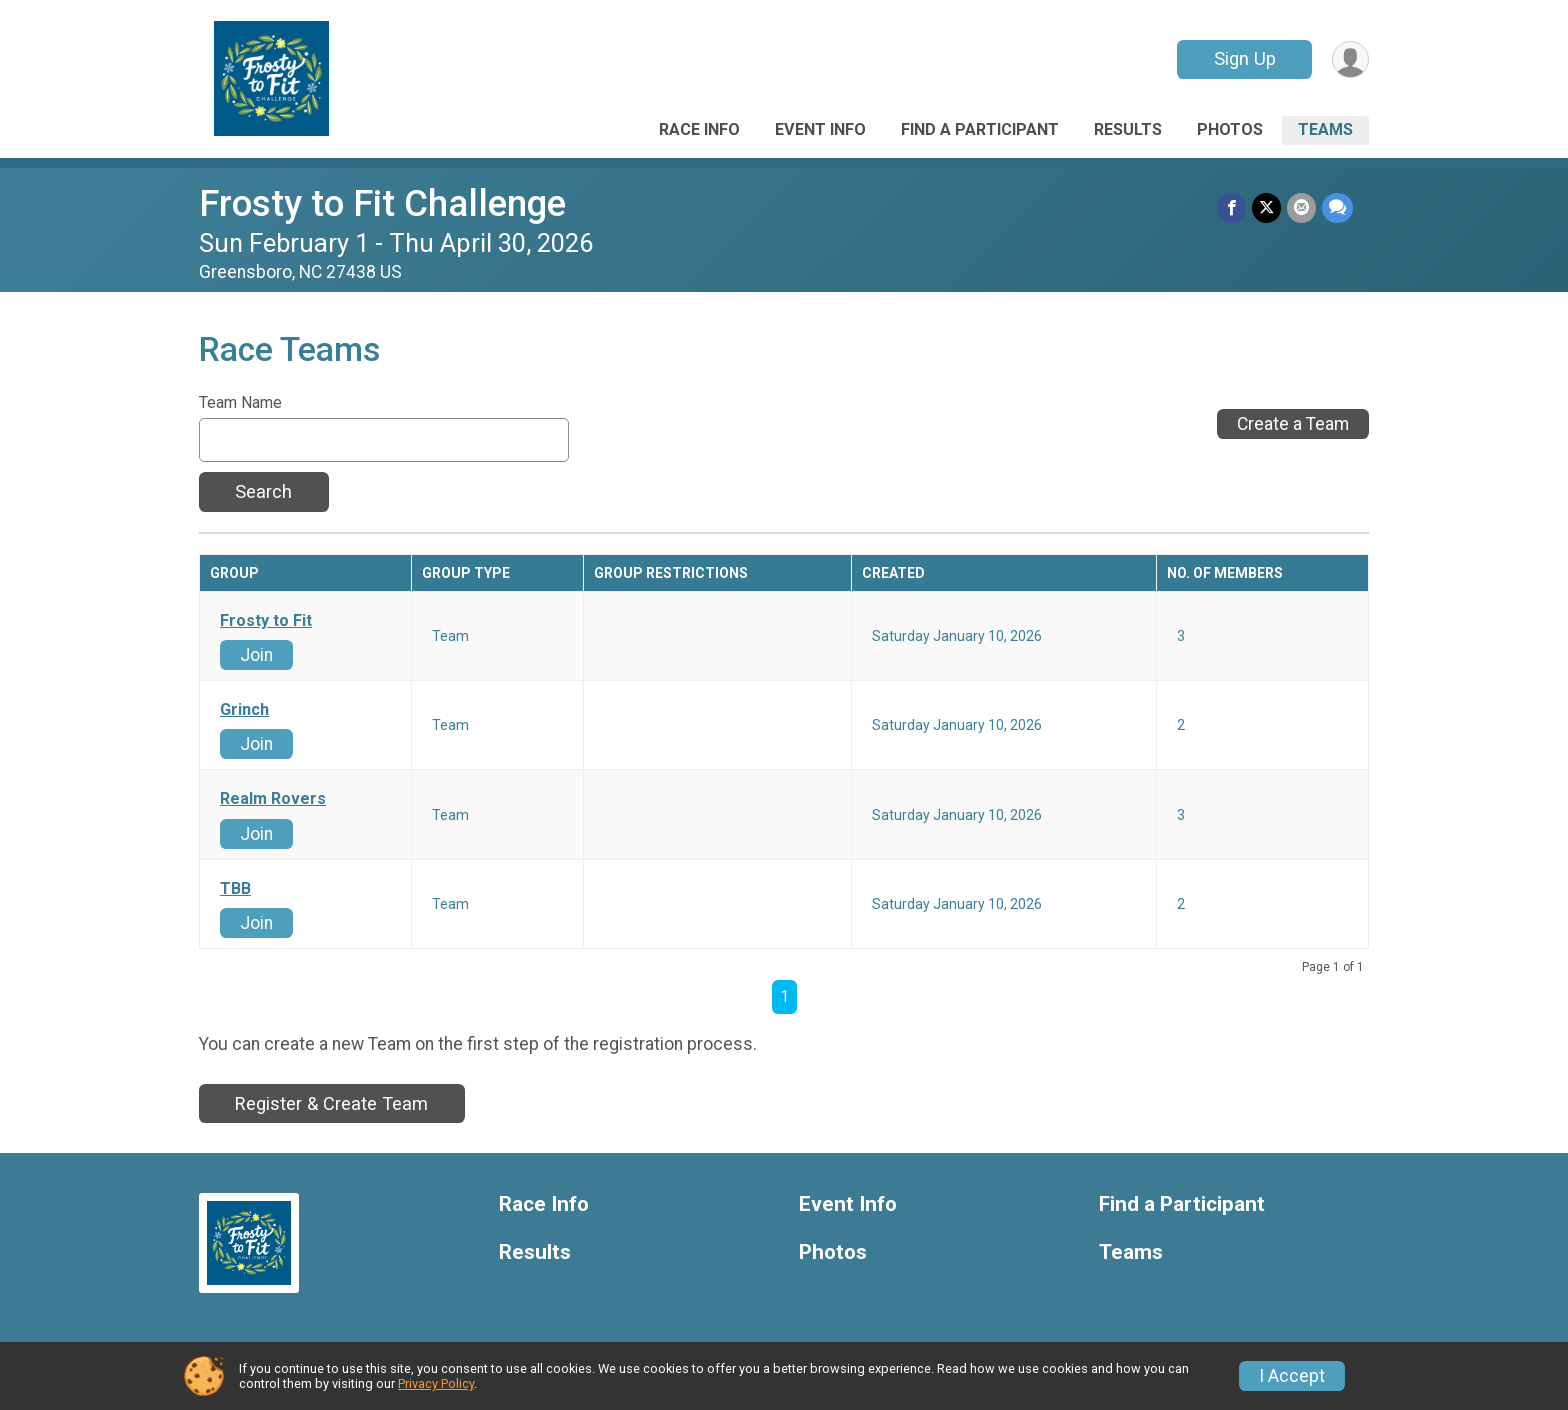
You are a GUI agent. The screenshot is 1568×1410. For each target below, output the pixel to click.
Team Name (240, 403)
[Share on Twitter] (1266, 207)
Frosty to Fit (266, 621)
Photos (1230, 129)
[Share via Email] (1301, 207)
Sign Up (1245, 58)
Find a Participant (980, 129)
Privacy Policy (436, 1383)
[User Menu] (1350, 59)
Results (1128, 129)
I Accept (1292, 1376)
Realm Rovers (273, 799)
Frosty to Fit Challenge (382, 203)
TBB (235, 889)
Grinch (244, 710)
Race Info (699, 129)
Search (263, 491)
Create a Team (1293, 424)
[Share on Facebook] (1231, 207)
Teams (1325, 129)
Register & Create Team (331, 1103)
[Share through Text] (1337, 207)
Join (256, 655)
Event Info (820, 129)
